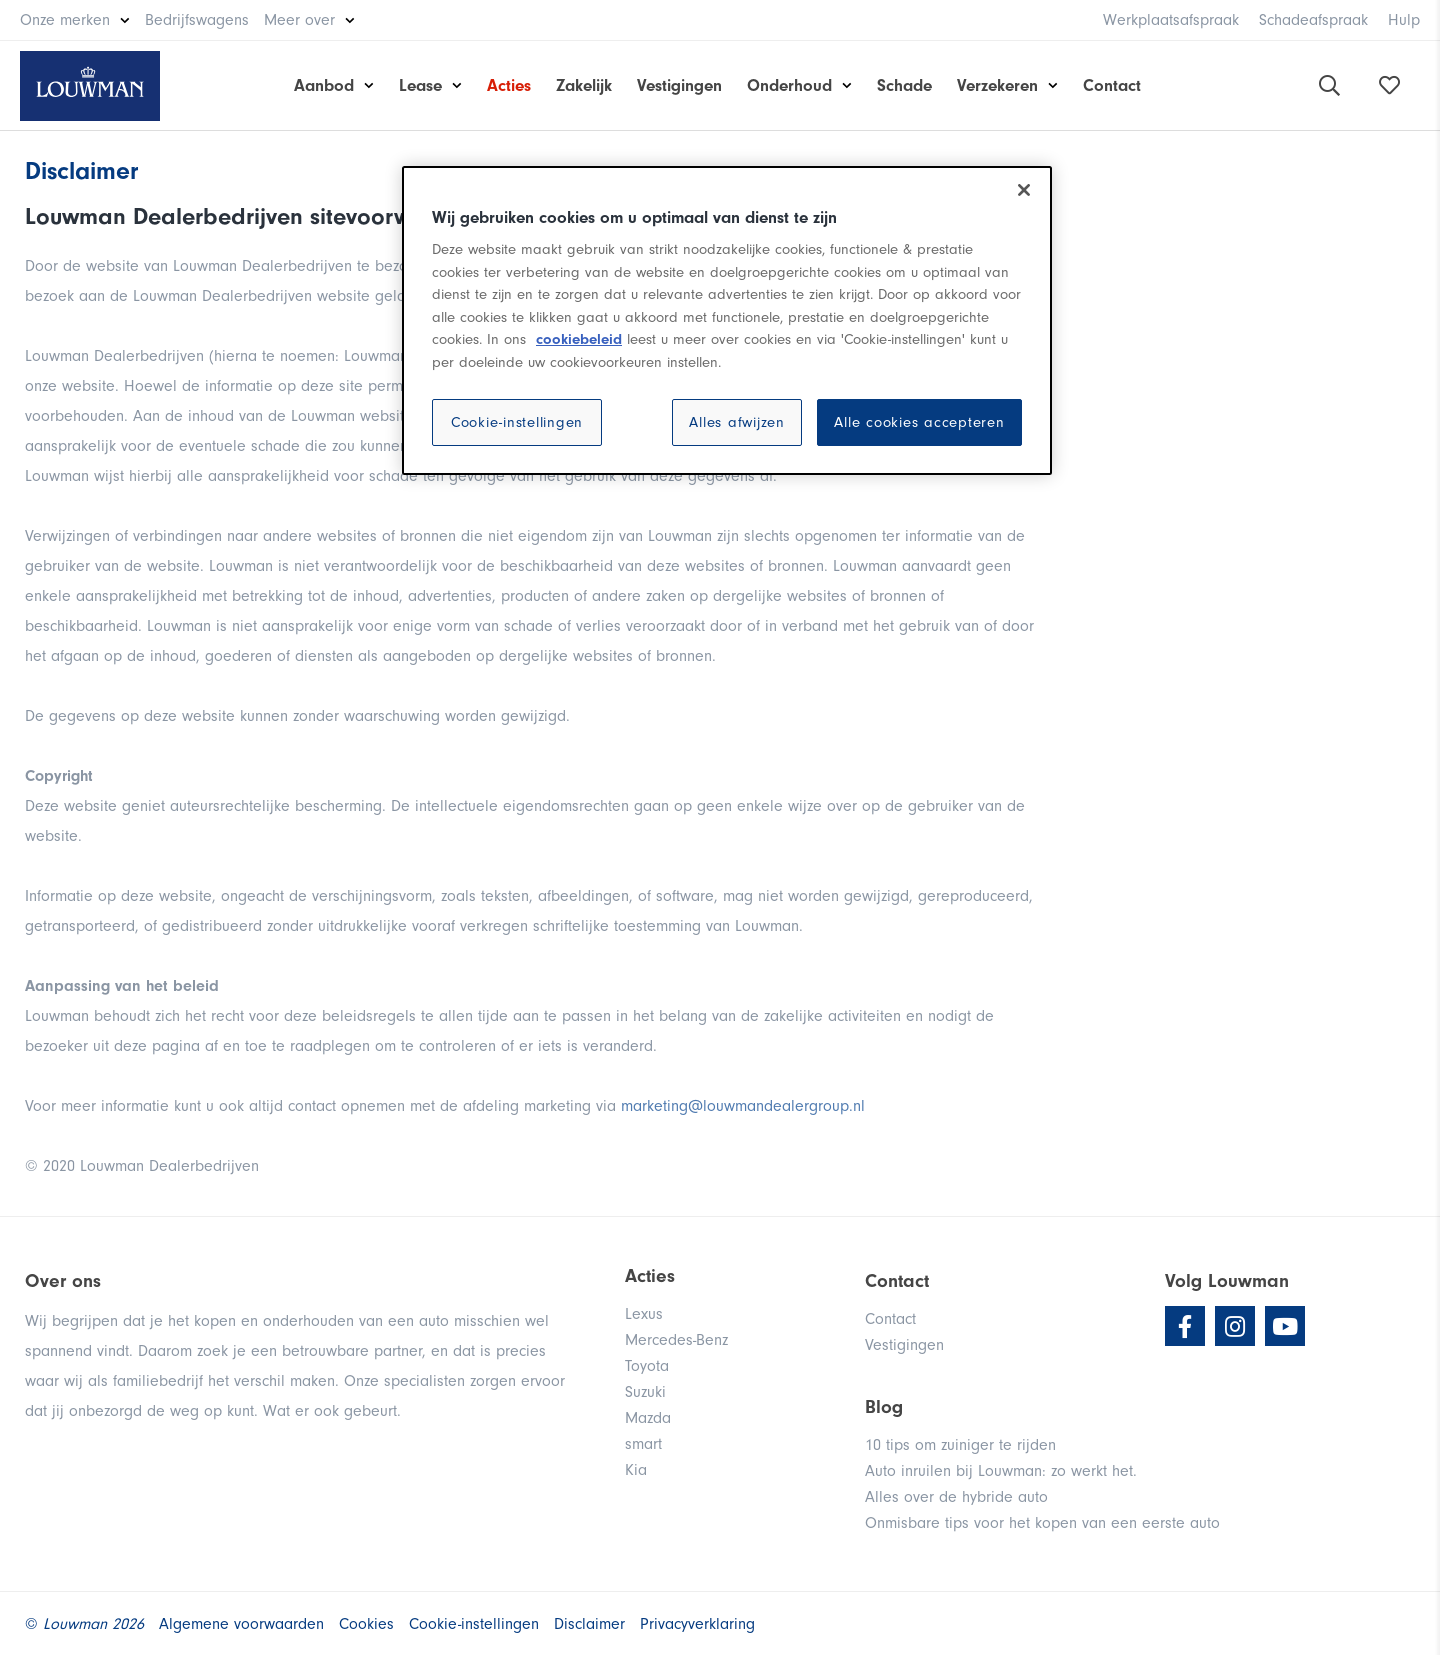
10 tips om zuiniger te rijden (960, 1445)
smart (643, 1444)
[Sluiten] (1024, 190)
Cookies (366, 1624)
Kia (636, 1470)
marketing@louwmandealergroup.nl (743, 1106)
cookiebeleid (579, 339)
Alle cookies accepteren (919, 422)
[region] (727, 321)
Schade (904, 85)
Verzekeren (997, 85)
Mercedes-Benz (676, 1340)
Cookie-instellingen (517, 422)
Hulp (1404, 20)
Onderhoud (789, 85)
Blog (884, 1407)
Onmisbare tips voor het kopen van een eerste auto (1042, 1523)
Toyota (647, 1366)
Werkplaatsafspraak (1171, 20)
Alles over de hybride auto (956, 1497)
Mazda (648, 1418)
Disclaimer (589, 1624)
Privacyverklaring (697, 1624)
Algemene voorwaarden (241, 1624)
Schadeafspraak (1313, 20)
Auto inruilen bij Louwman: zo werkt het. (1001, 1471)
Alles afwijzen (737, 422)
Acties (509, 85)
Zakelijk (584, 85)
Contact (1112, 85)
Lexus (644, 1314)
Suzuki (645, 1392)
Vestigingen (679, 85)
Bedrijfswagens (197, 20)
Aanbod (324, 85)
